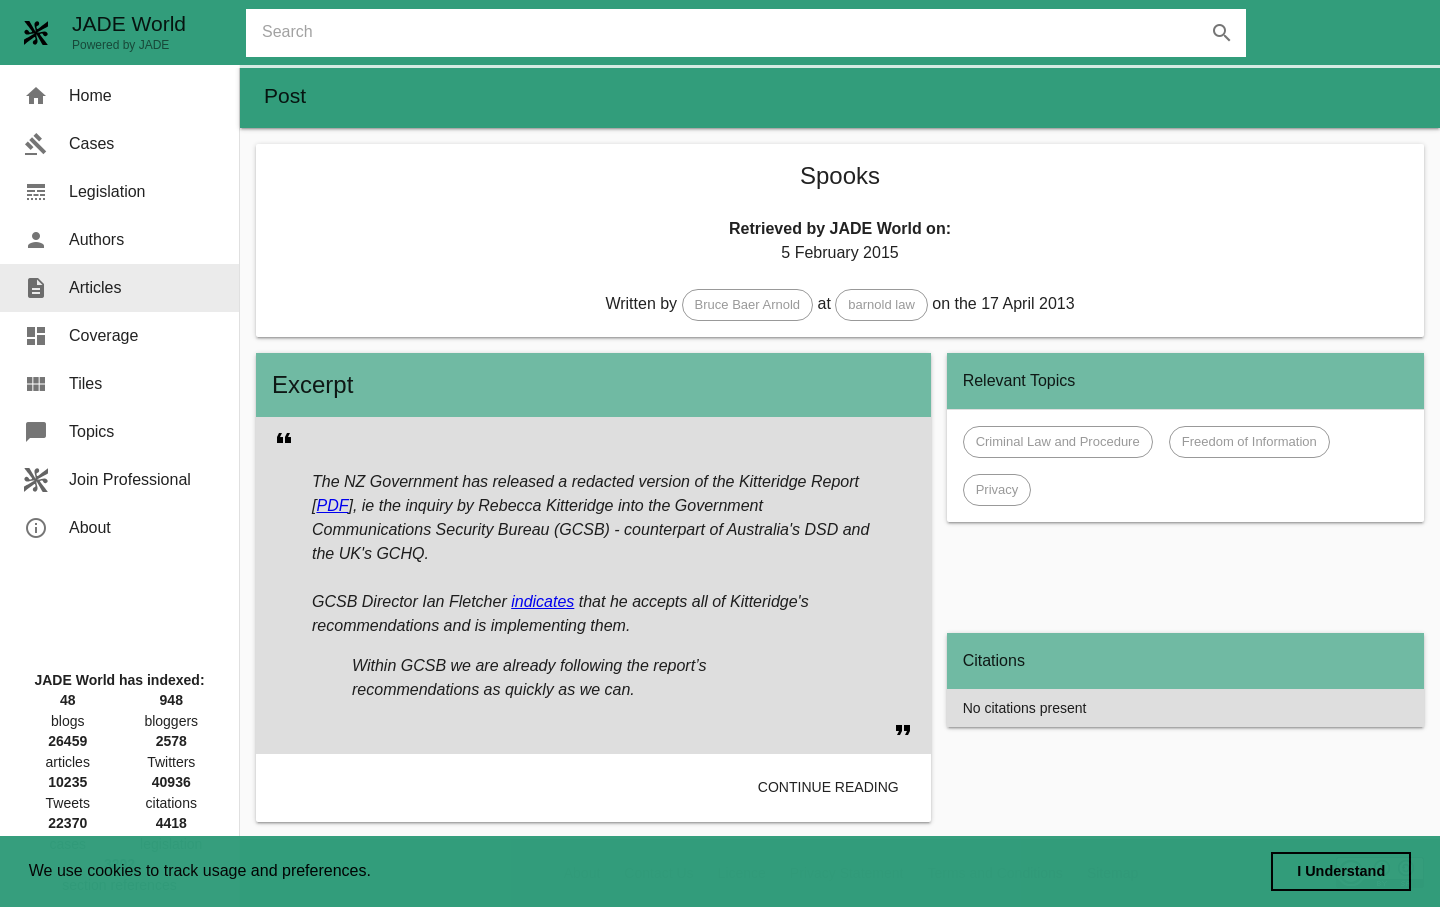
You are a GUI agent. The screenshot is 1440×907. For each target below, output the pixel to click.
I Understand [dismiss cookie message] (1341, 871)
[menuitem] (119, 96)
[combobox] (754, 33)
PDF (332, 505)
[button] (748, 305)
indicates (542, 601)
